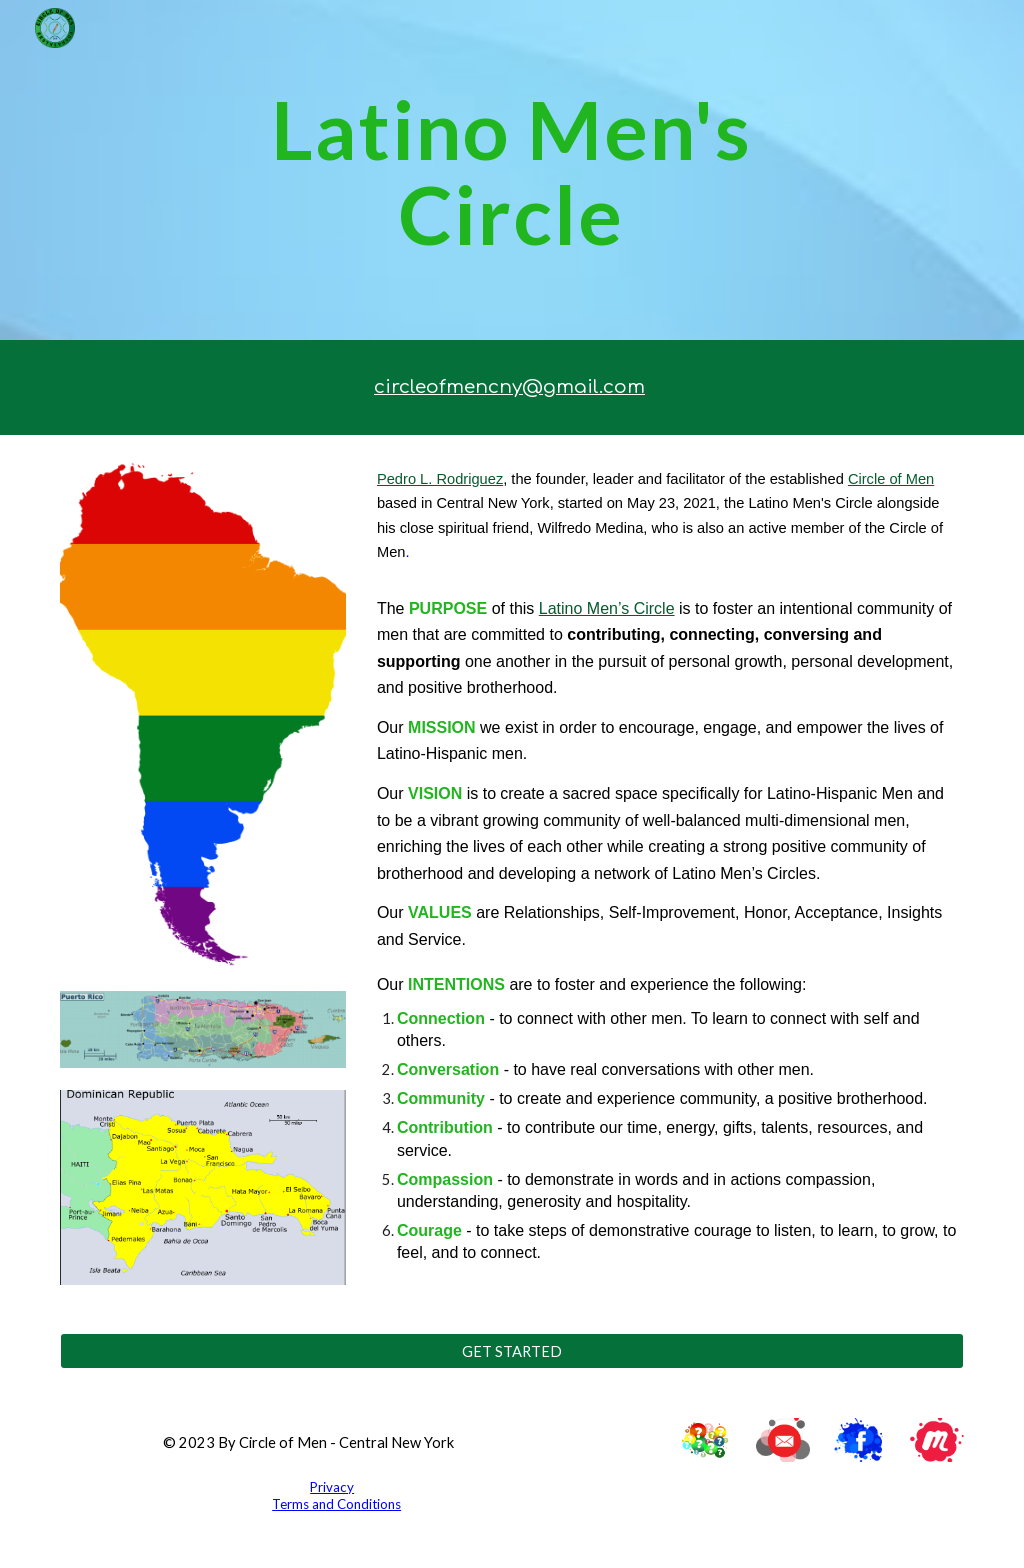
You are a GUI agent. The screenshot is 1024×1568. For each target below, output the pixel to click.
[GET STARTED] (512, 1351)
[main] (511, 170)
